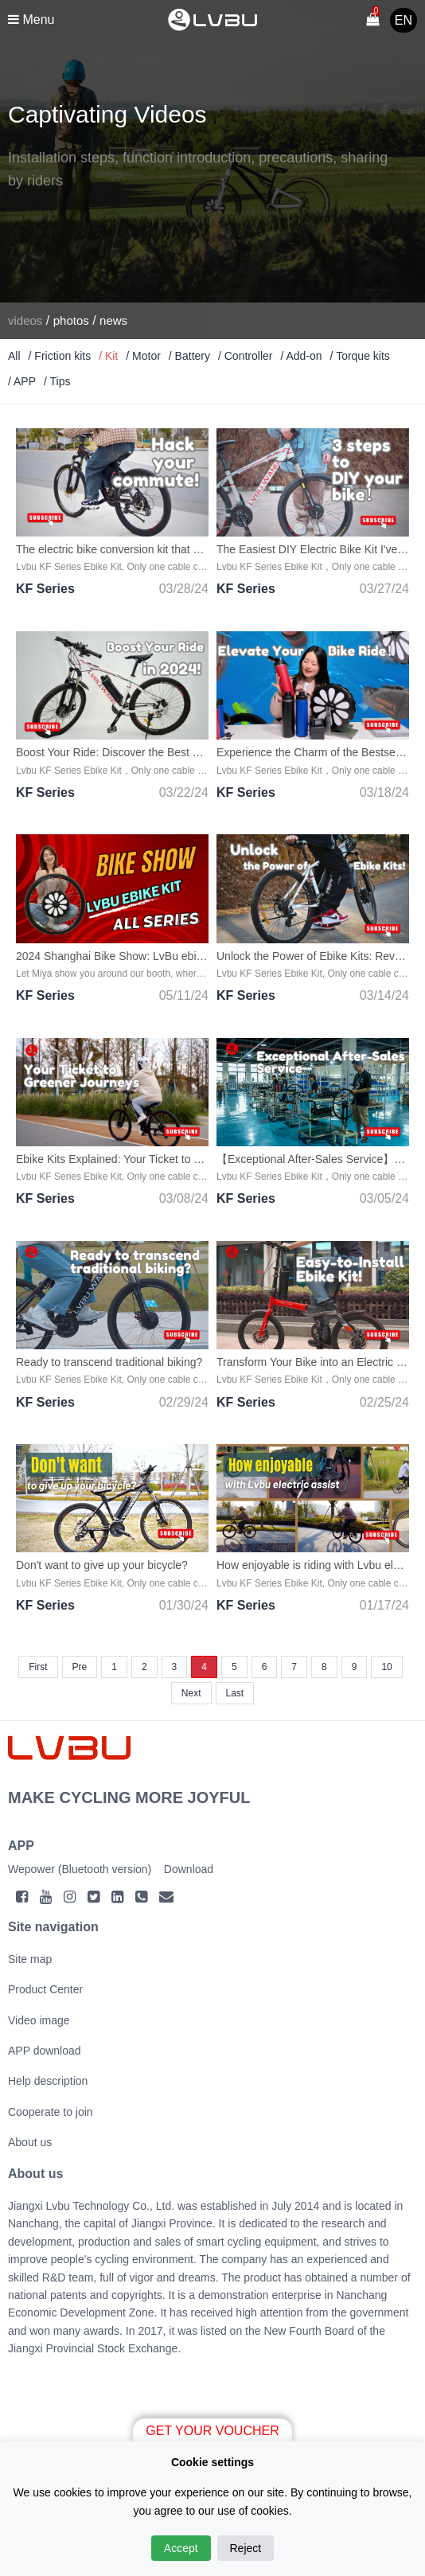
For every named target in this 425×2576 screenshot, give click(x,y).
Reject (246, 2548)
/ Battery (189, 355)
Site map (30, 1959)
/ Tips (57, 381)
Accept (181, 2548)
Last (235, 1693)
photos (71, 320)
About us (30, 2142)
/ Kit (108, 355)
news (113, 320)
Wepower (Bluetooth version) (79, 1869)
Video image (39, 2020)
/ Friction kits (60, 355)
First (38, 1666)
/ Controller (245, 355)
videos (25, 320)
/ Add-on (301, 355)
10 (386, 1666)
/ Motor (143, 355)
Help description (48, 2080)
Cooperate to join (50, 2112)
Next (191, 1693)
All (14, 355)
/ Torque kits (360, 355)
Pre (80, 1666)
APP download (44, 2050)
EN (403, 20)
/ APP (22, 381)
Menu (31, 19)
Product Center (45, 1989)
